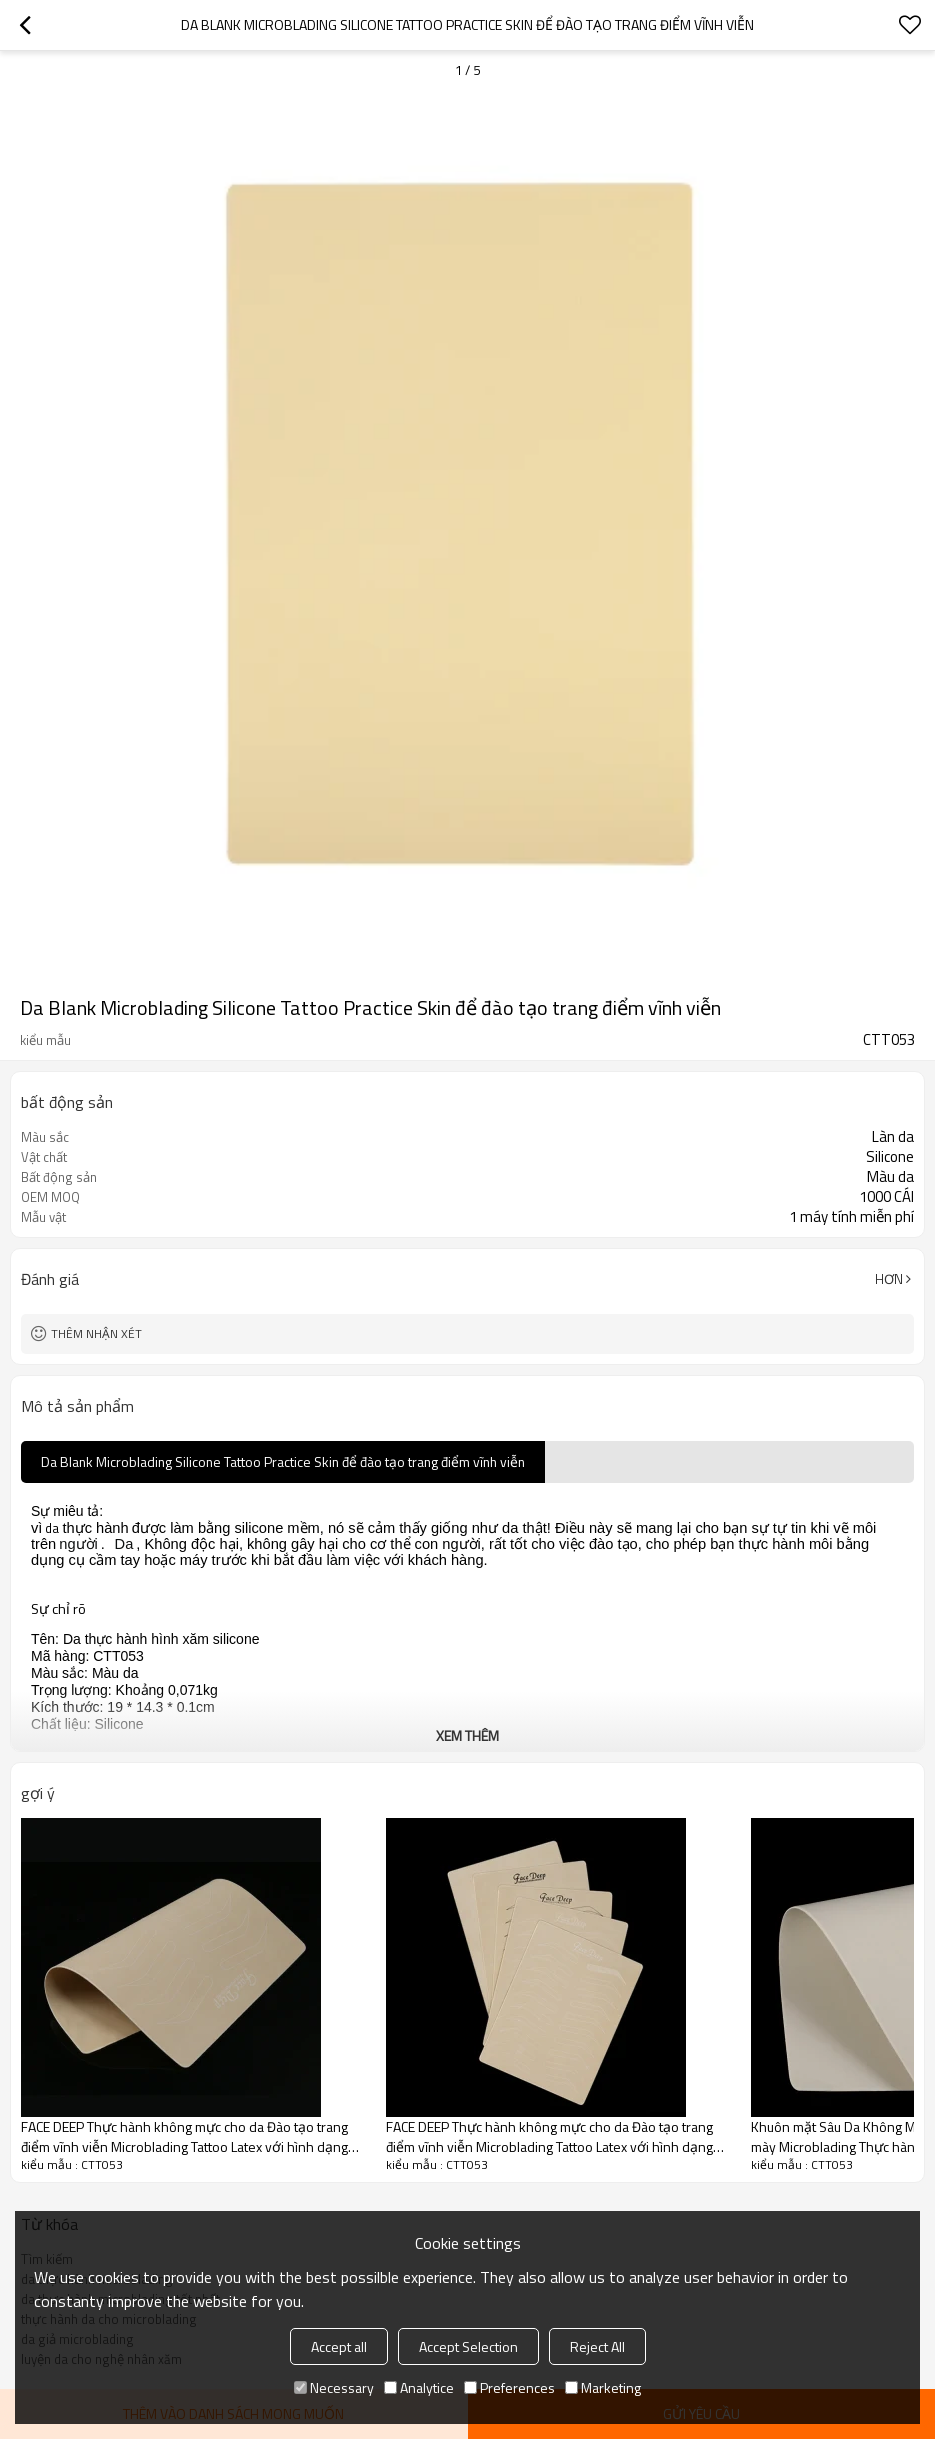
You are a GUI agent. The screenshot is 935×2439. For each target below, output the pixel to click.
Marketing (603, 2387)
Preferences (509, 2387)
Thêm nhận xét (96, 1333)
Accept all (339, 2346)
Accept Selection (468, 2346)
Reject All (597, 2346)
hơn (889, 1279)
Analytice (419, 2387)
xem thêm (467, 1735)
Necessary (334, 2387)
